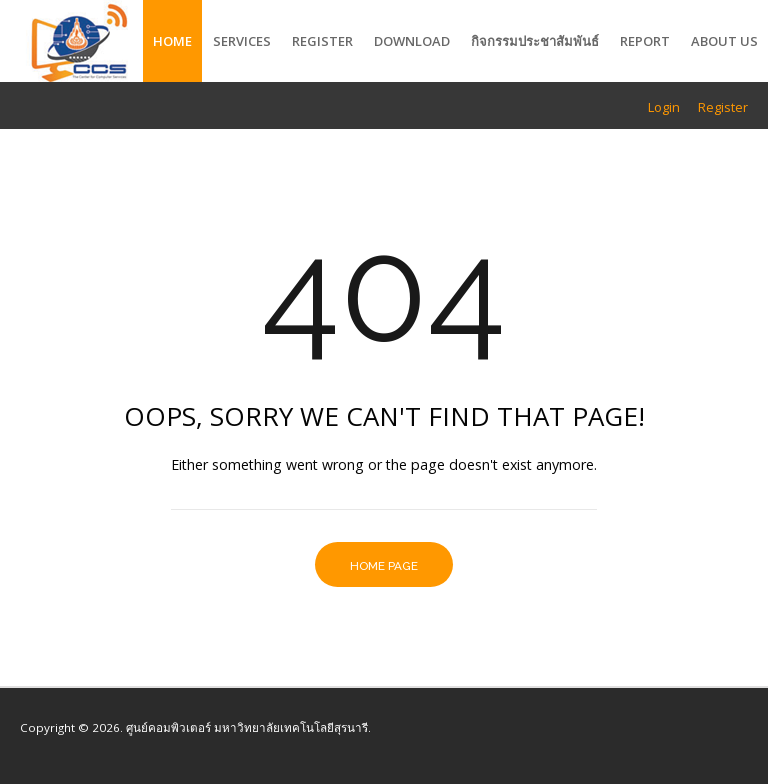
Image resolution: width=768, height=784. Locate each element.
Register (322, 41)
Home (172, 41)
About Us (724, 41)
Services (242, 41)
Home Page (384, 566)
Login (664, 107)
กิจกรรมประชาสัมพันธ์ (535, 41)
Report (645, 41)
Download (412, 41)
